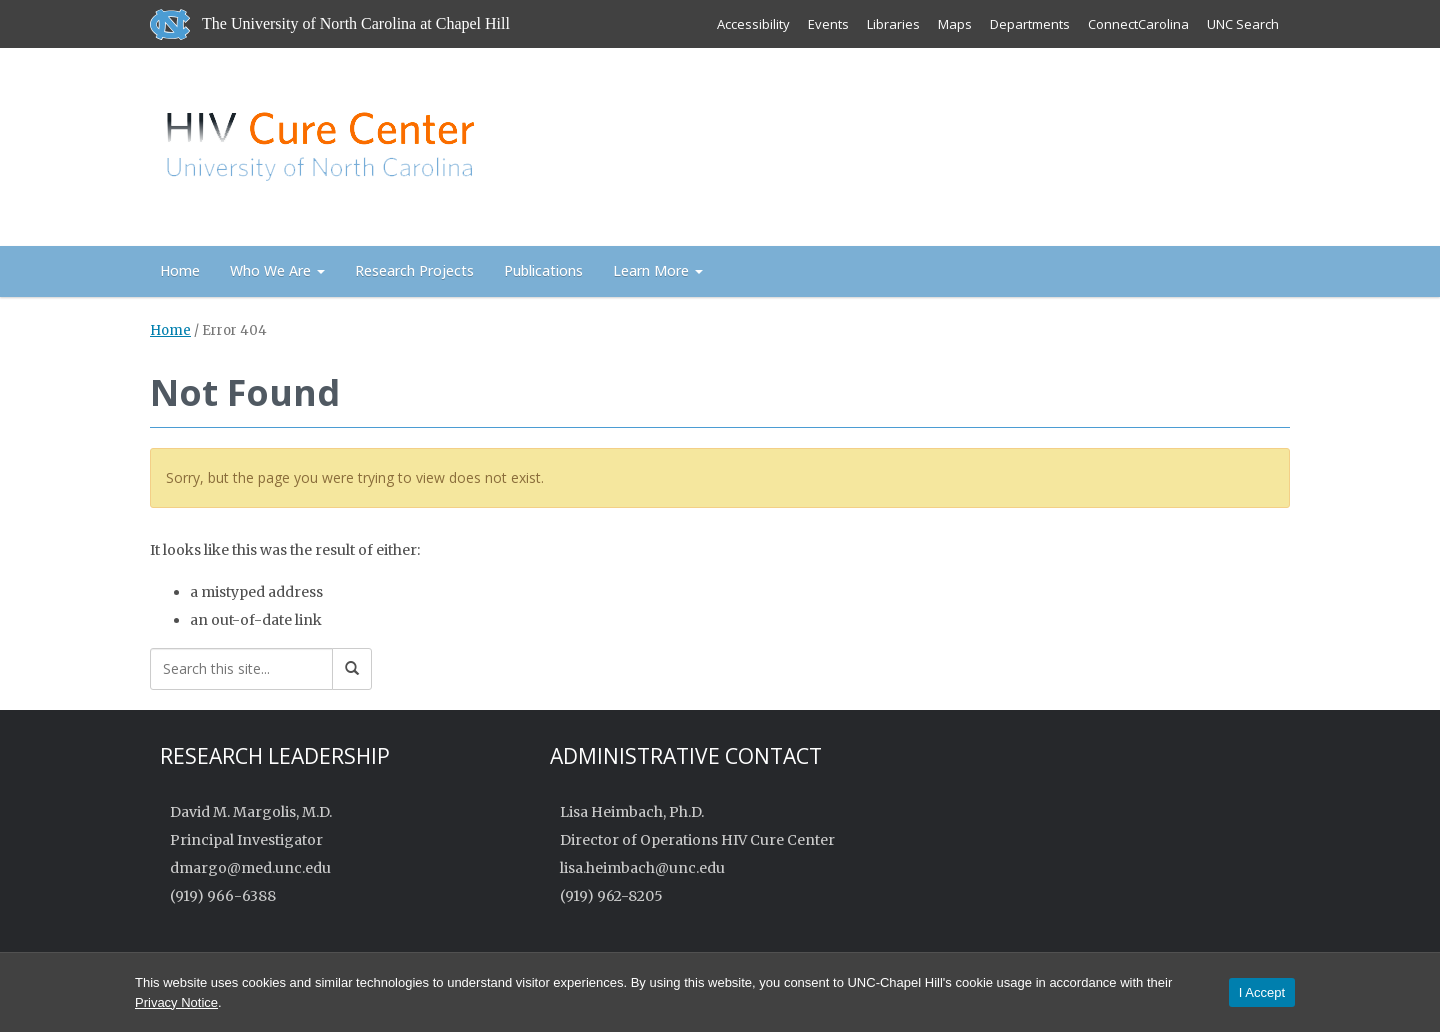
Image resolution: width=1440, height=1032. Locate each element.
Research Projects (414, 270)
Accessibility (753, 24)
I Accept (1262, 992)
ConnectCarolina (1138, 24)
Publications (543, 270)
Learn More (658, 270)
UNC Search (1243, 24)
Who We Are (277, 270)
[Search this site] (241, 669)
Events (828, 24)
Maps (955, 24)
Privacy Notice (176, 1002)
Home (180, 270)
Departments (1030, 24)
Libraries (893, 24)
